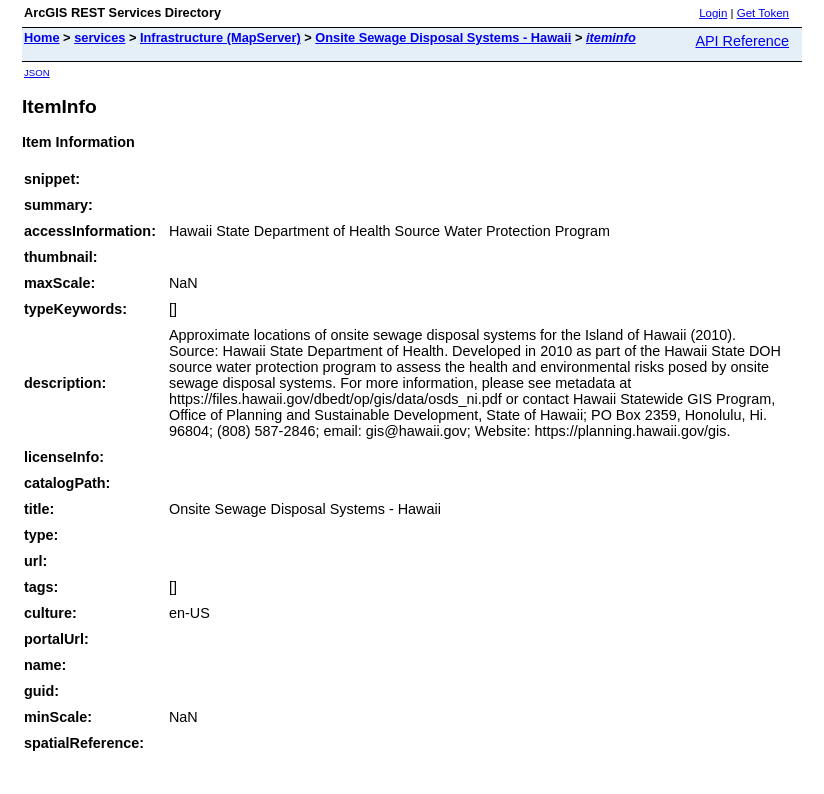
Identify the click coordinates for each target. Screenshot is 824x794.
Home (42, 37)
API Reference (742, 41)
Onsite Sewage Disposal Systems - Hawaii (443, 37)
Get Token (763, 13)
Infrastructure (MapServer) (220, 37)
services (99, 37)
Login (713, 13)
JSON (37, 72)
